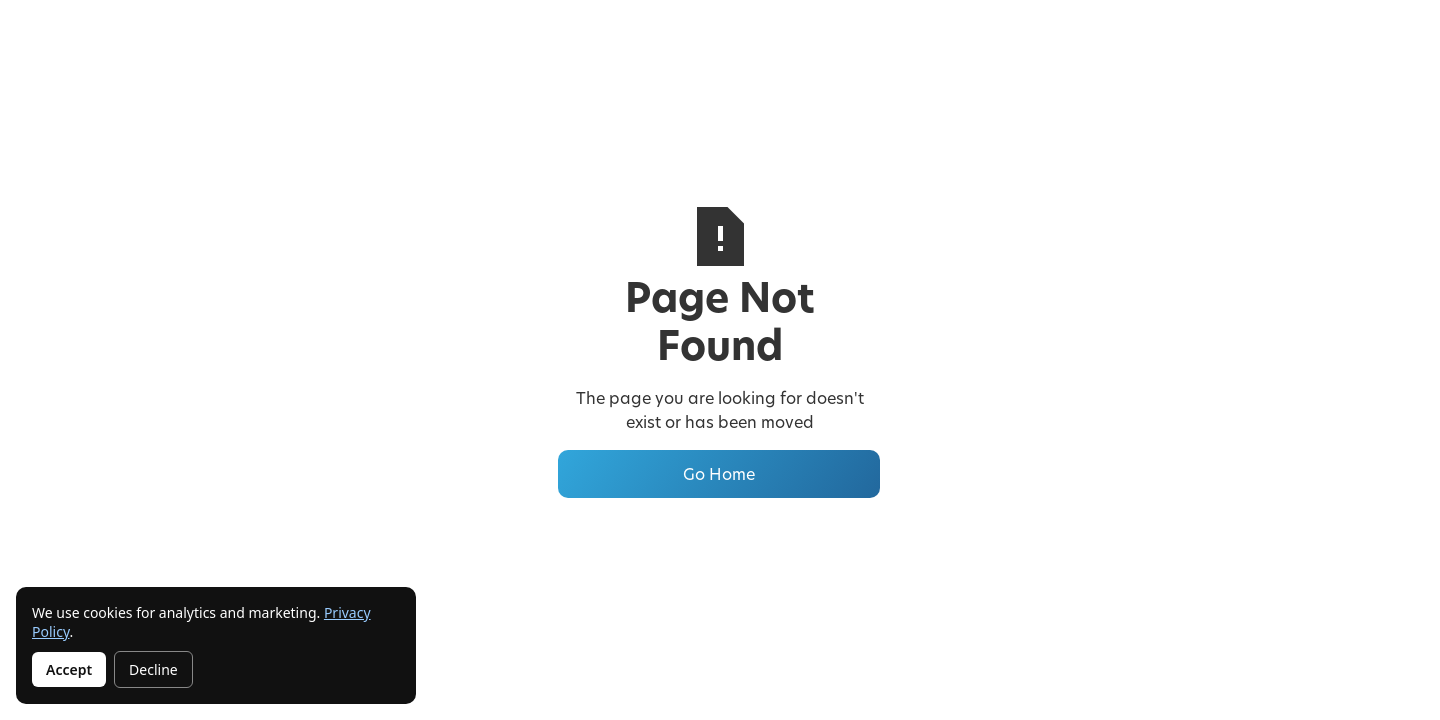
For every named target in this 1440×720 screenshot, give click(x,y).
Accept (69, 669)
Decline (153, 669)
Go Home (719, 473)
